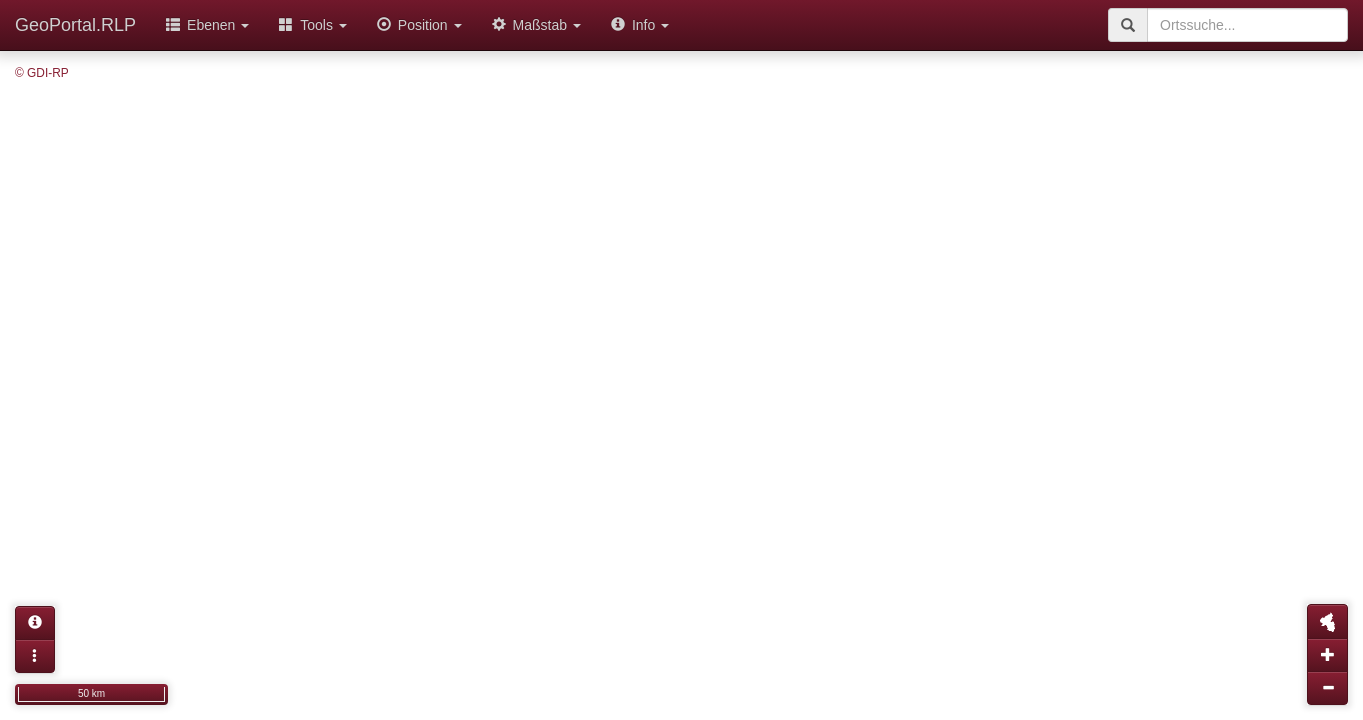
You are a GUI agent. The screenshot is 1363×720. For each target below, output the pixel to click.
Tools (313, 25)
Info (640, 25)
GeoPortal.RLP (75, 25)
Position (419, 25)
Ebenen (207, 25)
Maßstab (536, 25)
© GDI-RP (42, 73)
